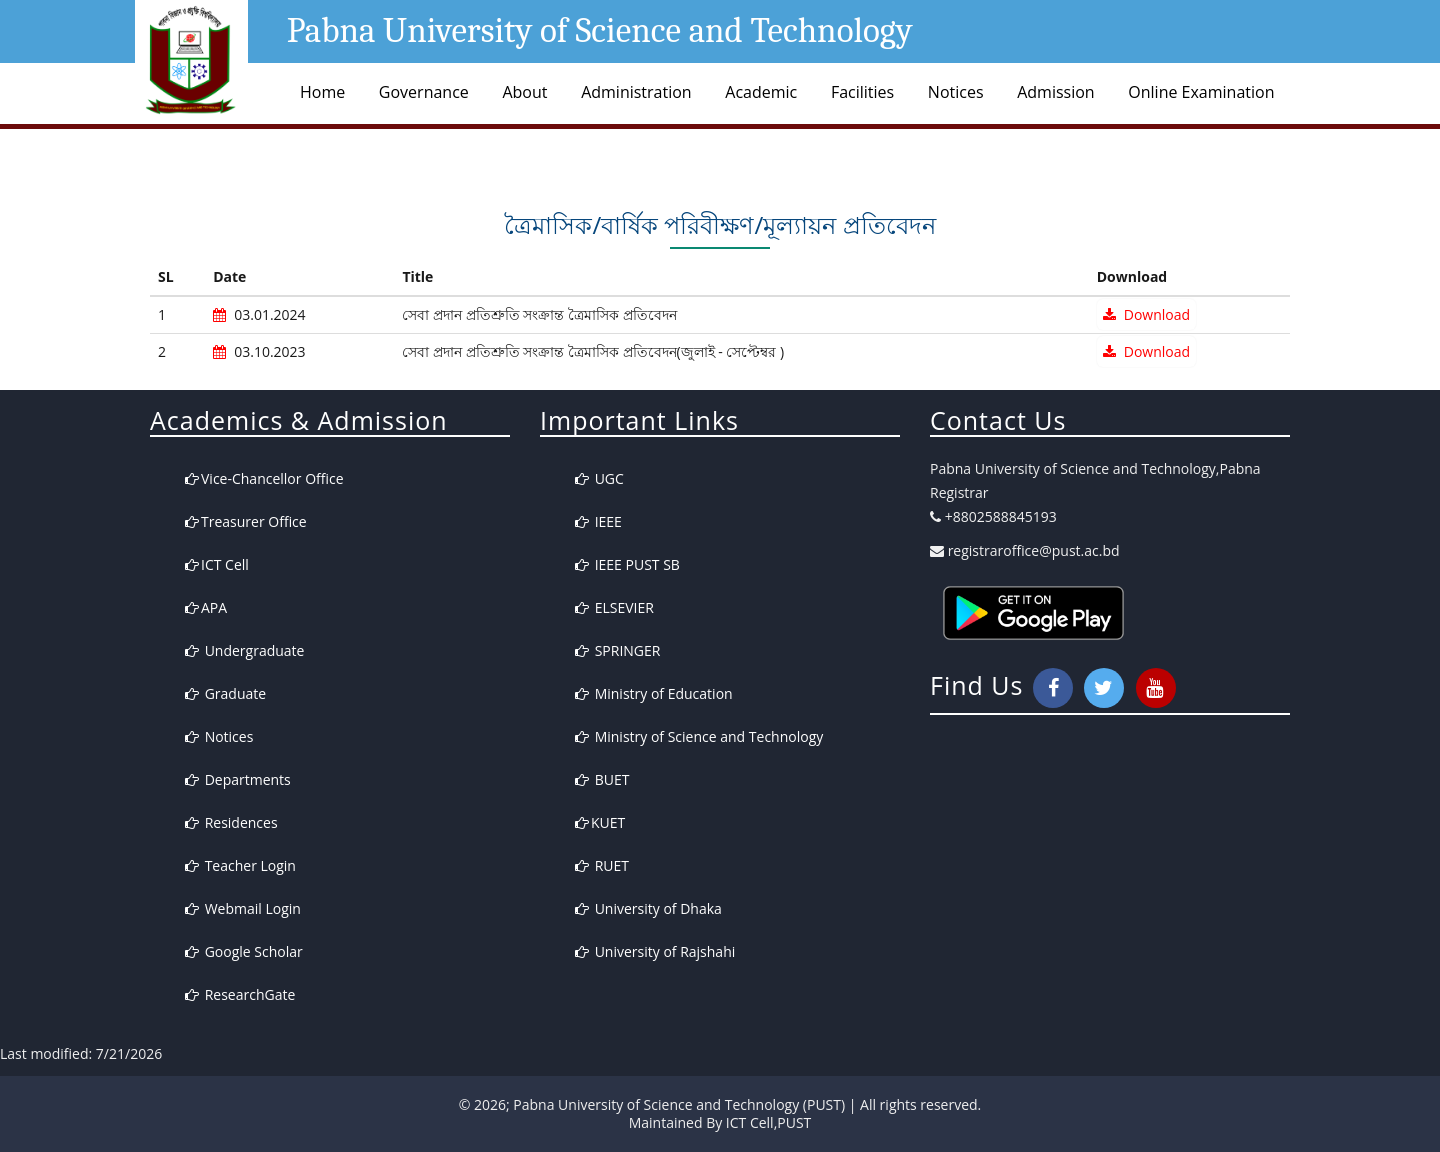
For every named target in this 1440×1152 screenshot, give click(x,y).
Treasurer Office (246, 521)
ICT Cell (217, 564)
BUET (602, 779)
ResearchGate (240, 994)
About (524, 92)
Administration (636, 92)
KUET (600, 822)
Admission (1055, 92)
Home (322, 92)
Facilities (862, 92)
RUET (602, 865)
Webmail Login (243, 908)
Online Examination (1201, 92)
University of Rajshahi (655, 951)
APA (206, 607)
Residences (231, 822)
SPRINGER (617, 650)
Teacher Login (240, 865)
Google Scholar (244, 951)
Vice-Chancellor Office (264, 478)
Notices (956, 92)
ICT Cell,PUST (768, 1122)
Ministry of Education (654, 693)
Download (1146, 314)
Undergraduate (244, 650)
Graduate (225, 693)
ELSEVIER (614, 607)
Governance (424, 92)
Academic (761, 92)
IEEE (598, 521)
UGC (599, 478)
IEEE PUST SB (627, 564)
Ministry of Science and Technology (699, 736)
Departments (238, 779)
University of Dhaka (648, 908)
